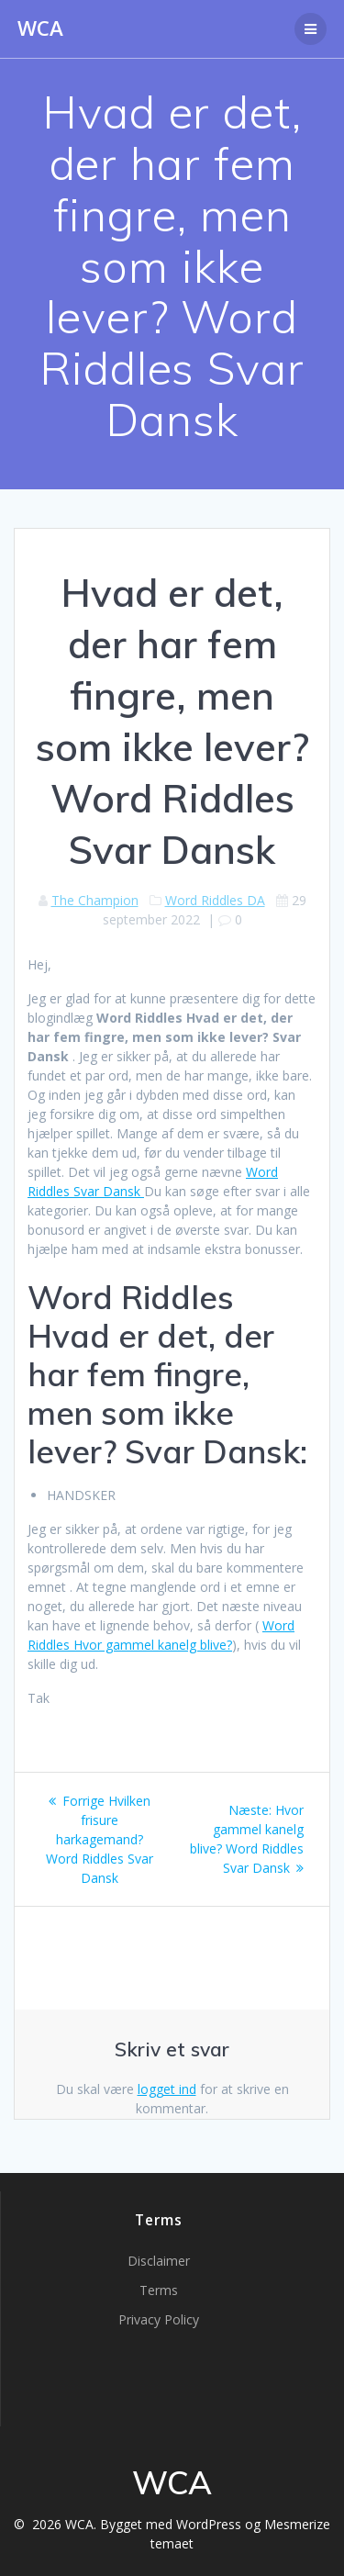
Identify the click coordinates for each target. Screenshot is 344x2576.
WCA (40, 28)
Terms (158, 2290)
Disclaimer (159, 2260)
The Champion (95, 900)
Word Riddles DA (215, 900)
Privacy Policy (158, 2319)
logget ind (167, 2089)
